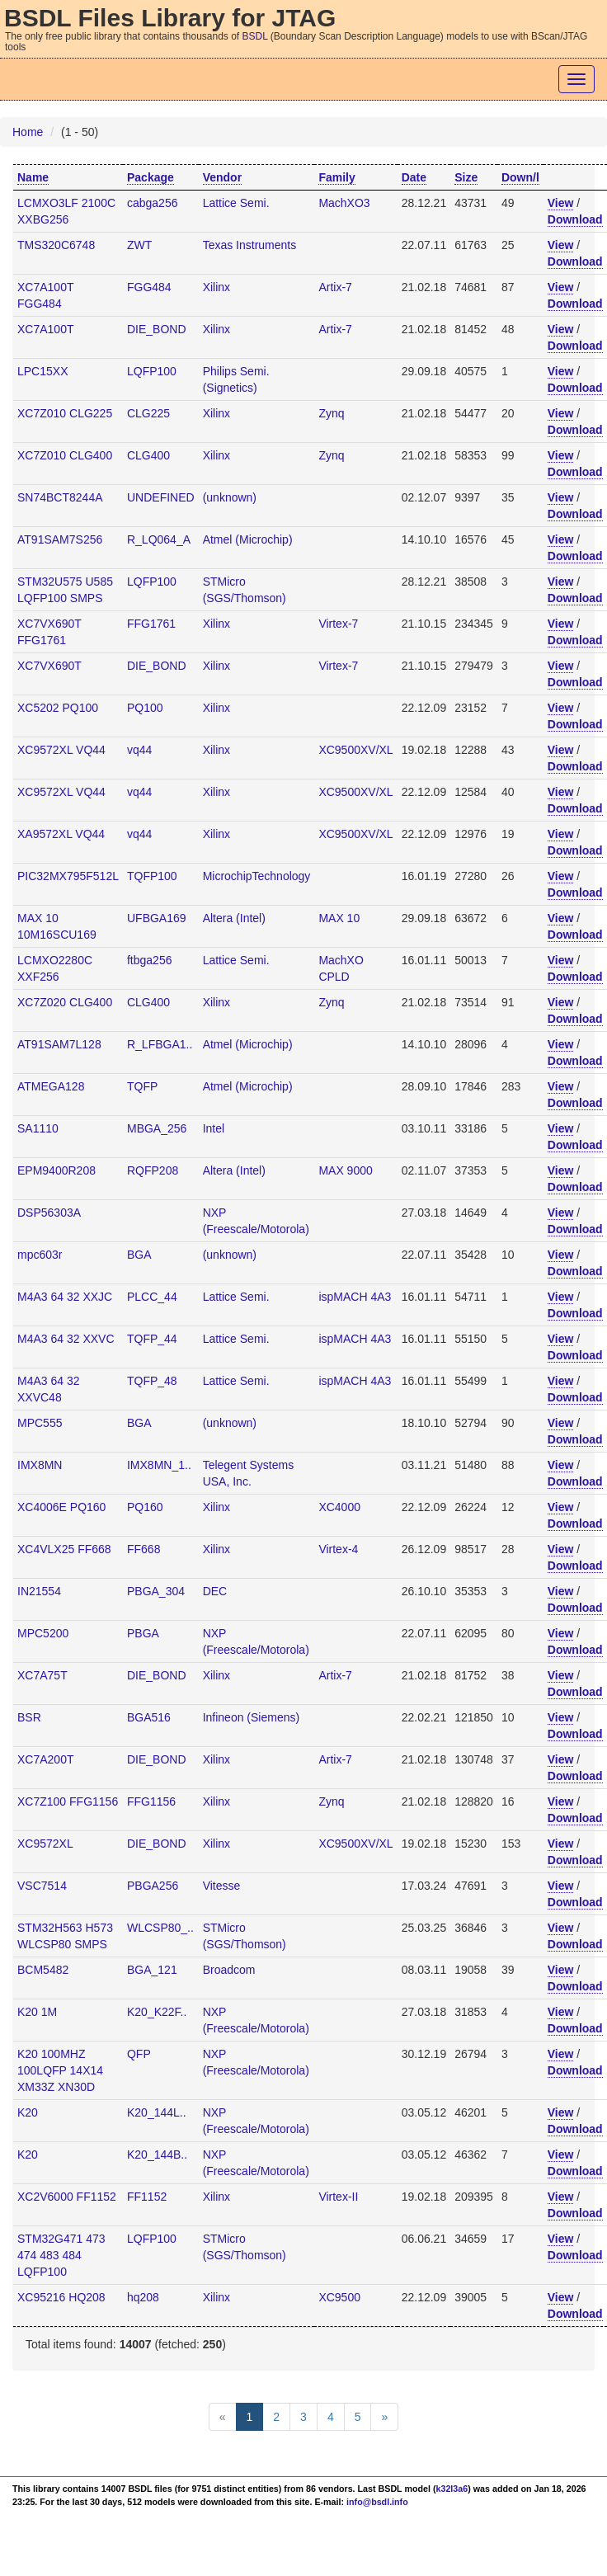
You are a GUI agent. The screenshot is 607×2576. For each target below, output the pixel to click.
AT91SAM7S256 (59, 539)
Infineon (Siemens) (251, 1717)
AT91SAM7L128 (59, 1044)
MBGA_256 (156, 1128)
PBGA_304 (156, 1591)
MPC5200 (42, 1633)
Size (466, 177)
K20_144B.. (157, 2154)
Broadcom (229, 1969)
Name (33, 177)
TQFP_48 (152, 1380)
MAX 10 (339, 918)
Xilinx (216, 287)
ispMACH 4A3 (354, 1296)
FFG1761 (151, 623)
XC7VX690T (49, 665)
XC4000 (339, 1507)
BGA (139, 1254)
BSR (29, 1717)
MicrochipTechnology (257, 876)
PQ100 (145, 707)
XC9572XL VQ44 (61, 749)
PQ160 (145, 1507)
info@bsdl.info (377, 2502)
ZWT (139, 245)
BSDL (255, 36)
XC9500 (339, 2297)
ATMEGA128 (50, 1086)
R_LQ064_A (159, 539)
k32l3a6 (452, 2489)
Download (575, 219)
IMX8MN (39, 1465)
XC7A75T (42, 1675)
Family (336, 177)
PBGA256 (152, 1885)
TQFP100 (152, 876)
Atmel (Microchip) (248, 539)
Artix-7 (334, 287)
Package (150, 177)
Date (414, 177)
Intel (213, 1128)
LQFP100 (151, 371)
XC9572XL (45, 1843)
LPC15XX (42, 371)
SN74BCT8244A (60, 497)
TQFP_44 (152, 1338)
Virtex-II (338, 2196)
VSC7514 (42, 1885)
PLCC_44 (152, 1296)
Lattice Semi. (236, 203)
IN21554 (39, 1591)
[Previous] (223, 2417)
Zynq (331, 413)
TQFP (142, 1086)
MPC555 (39, 1422)
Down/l (520, 177)
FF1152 (147, 2196)
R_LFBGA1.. (159, 1044)
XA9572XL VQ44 (61, 834)
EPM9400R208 (56, 1170)
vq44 (139, 749)
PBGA (143, 1633)
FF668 (143, 1549)
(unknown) (229, 497)
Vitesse (222, 1885)
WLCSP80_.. (160, 1927)
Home (27, 132)
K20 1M (37, 2011)
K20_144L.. (156, 2112)
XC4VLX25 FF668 (64, 1549)
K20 (27, 2112)
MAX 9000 (345, 1170)
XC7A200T (45, 1759)
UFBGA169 (156, 918)
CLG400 (148, 455)
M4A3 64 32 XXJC (64, 1296)
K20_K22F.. (156, 2011)
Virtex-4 (338, 1549)
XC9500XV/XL (355, 749)
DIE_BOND (156, 329)
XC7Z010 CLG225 (64, 413)
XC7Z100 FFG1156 (67, 1801)
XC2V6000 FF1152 (66, 2196)
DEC (215, 1591)
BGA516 (149, 1717)
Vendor (222, 177)
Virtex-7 (338, 623)
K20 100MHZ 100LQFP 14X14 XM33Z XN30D (60, 2070)
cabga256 (152, 203)
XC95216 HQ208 (61, 2297)
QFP (139, 2053)
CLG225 (148, 413)
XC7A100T (45, 329)
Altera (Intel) (234, 918)
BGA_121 (152, 1969)
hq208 (143, 2297)
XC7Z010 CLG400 (64, 455)
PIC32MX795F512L (68, 876)
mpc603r (39, 1254)
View (561, 203)
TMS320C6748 (56, 245)
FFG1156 (151, 1801)
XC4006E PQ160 (61, 1507)
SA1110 (38, 1128)
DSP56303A (49, 1212)
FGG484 (149, 287)
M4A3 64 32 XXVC (66, 1338)
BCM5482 (42, 1969)
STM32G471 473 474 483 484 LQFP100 (61, 2255)
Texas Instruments (250, 245)
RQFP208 (152, 1170)
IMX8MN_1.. (159, 1465)
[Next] (384, 2417)
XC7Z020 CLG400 (64, 1002)
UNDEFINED (161, 497)
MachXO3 (343, 203)
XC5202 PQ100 (57, 707)
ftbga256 (149, 960)
